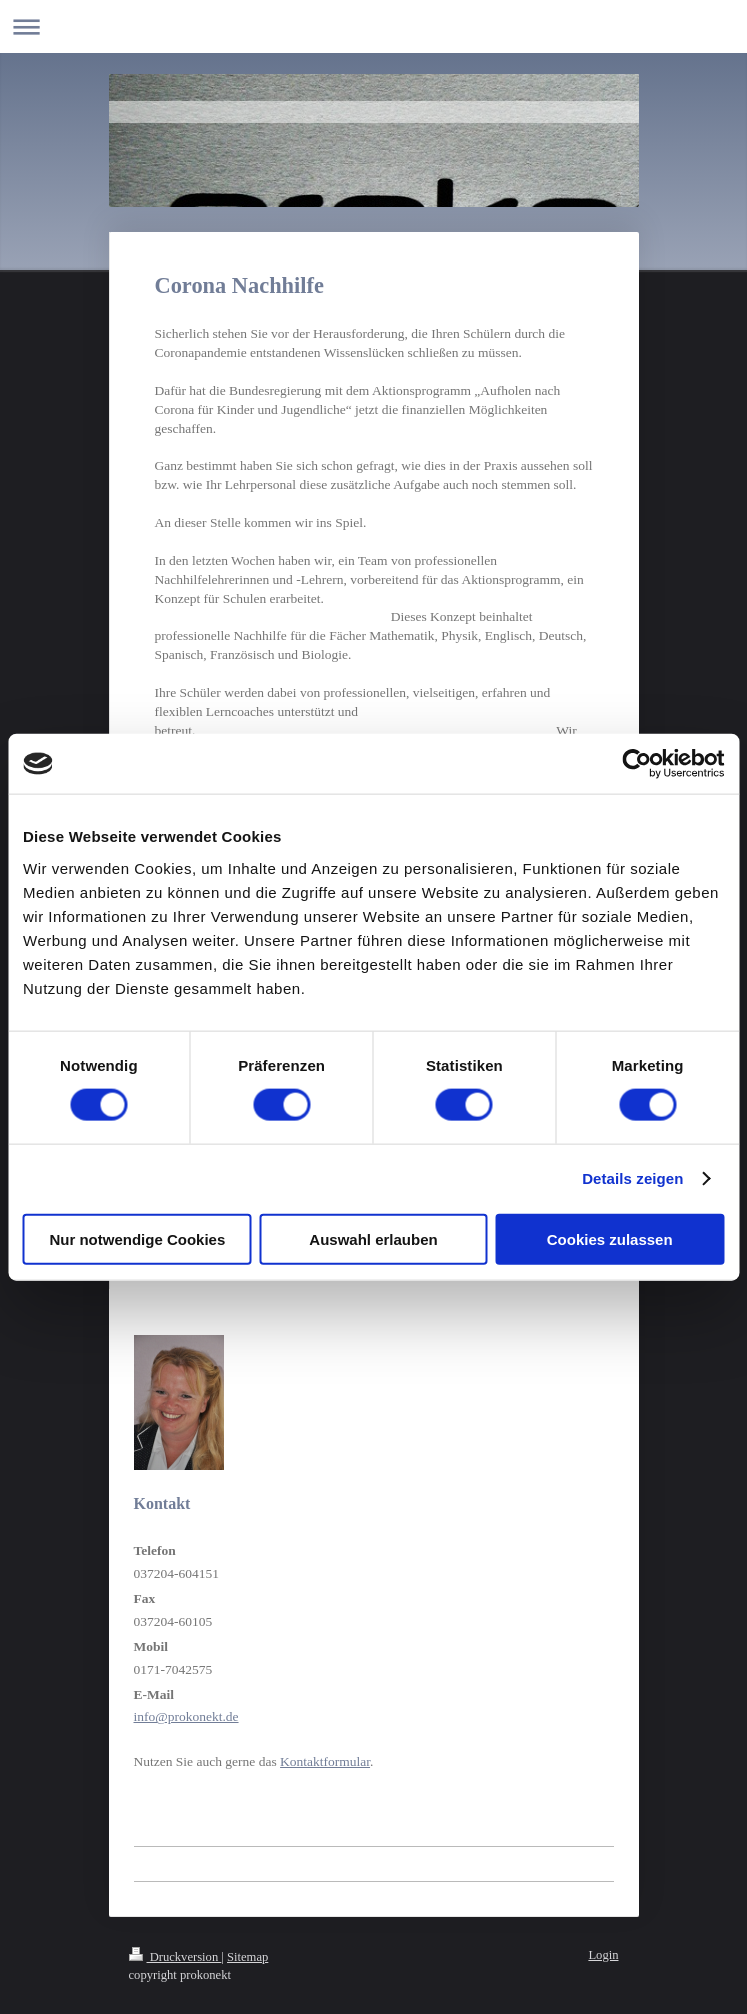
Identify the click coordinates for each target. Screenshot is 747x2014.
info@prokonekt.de (186, 1716)
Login (603, 1955)
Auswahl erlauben (373, 1238)
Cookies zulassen (610, 1238)
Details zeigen (632, 1178)
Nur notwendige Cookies (137, 1238)
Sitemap (247, 1957)
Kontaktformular (325, 1761)
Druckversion (175, 1957)
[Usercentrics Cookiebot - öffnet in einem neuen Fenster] (636, 764)
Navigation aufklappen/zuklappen (373, 26)
